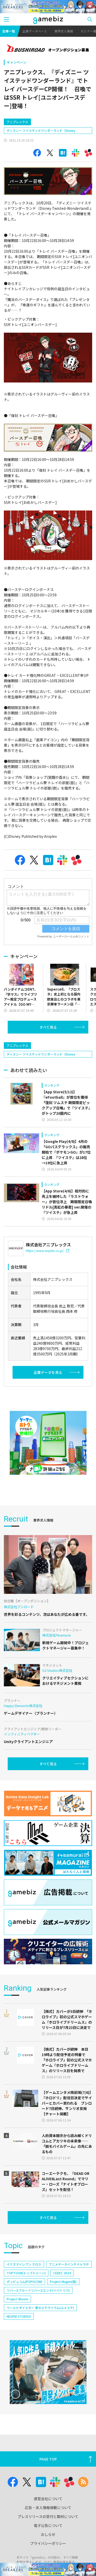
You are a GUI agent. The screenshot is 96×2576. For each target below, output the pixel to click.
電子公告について (48, 2547)
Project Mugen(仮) (63, 2303)
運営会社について (48, 2520)
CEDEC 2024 (62, 2294)
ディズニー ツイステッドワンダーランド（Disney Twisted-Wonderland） (41, 131)
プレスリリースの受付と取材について (48, 2538)
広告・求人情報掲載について (48, 2529)
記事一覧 (9, 31)
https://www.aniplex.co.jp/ (47, 1272)
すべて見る (48, 1027)
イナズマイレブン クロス (24, 2286)
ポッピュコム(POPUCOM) (24, 2303)
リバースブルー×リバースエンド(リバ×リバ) (38, 2312)
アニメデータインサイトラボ (69, 2286)
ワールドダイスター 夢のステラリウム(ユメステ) (40, 2329)
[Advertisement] (42, 1047)
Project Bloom (17, 2320)
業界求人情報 (64, 31)
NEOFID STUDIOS (19, 2338)
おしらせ (48, 2556)
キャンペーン (16, 62)
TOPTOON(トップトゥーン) (26, 2294)
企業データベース (35, 31)
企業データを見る (48, 1394)
